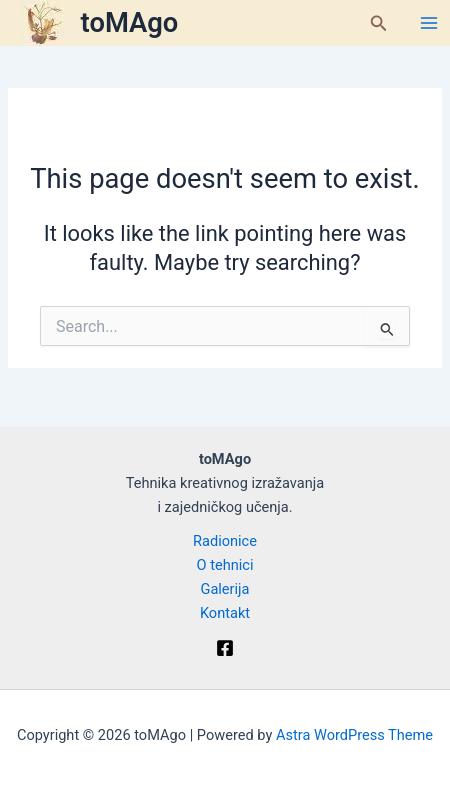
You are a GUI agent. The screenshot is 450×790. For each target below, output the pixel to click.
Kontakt (225, 613)
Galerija (224, 589)
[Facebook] (225, 648)
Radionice (225, 541)
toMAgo (130, 23)
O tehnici (225, 565)
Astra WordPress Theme (354, 735)
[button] (379, 23)
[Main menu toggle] (429, 23)
